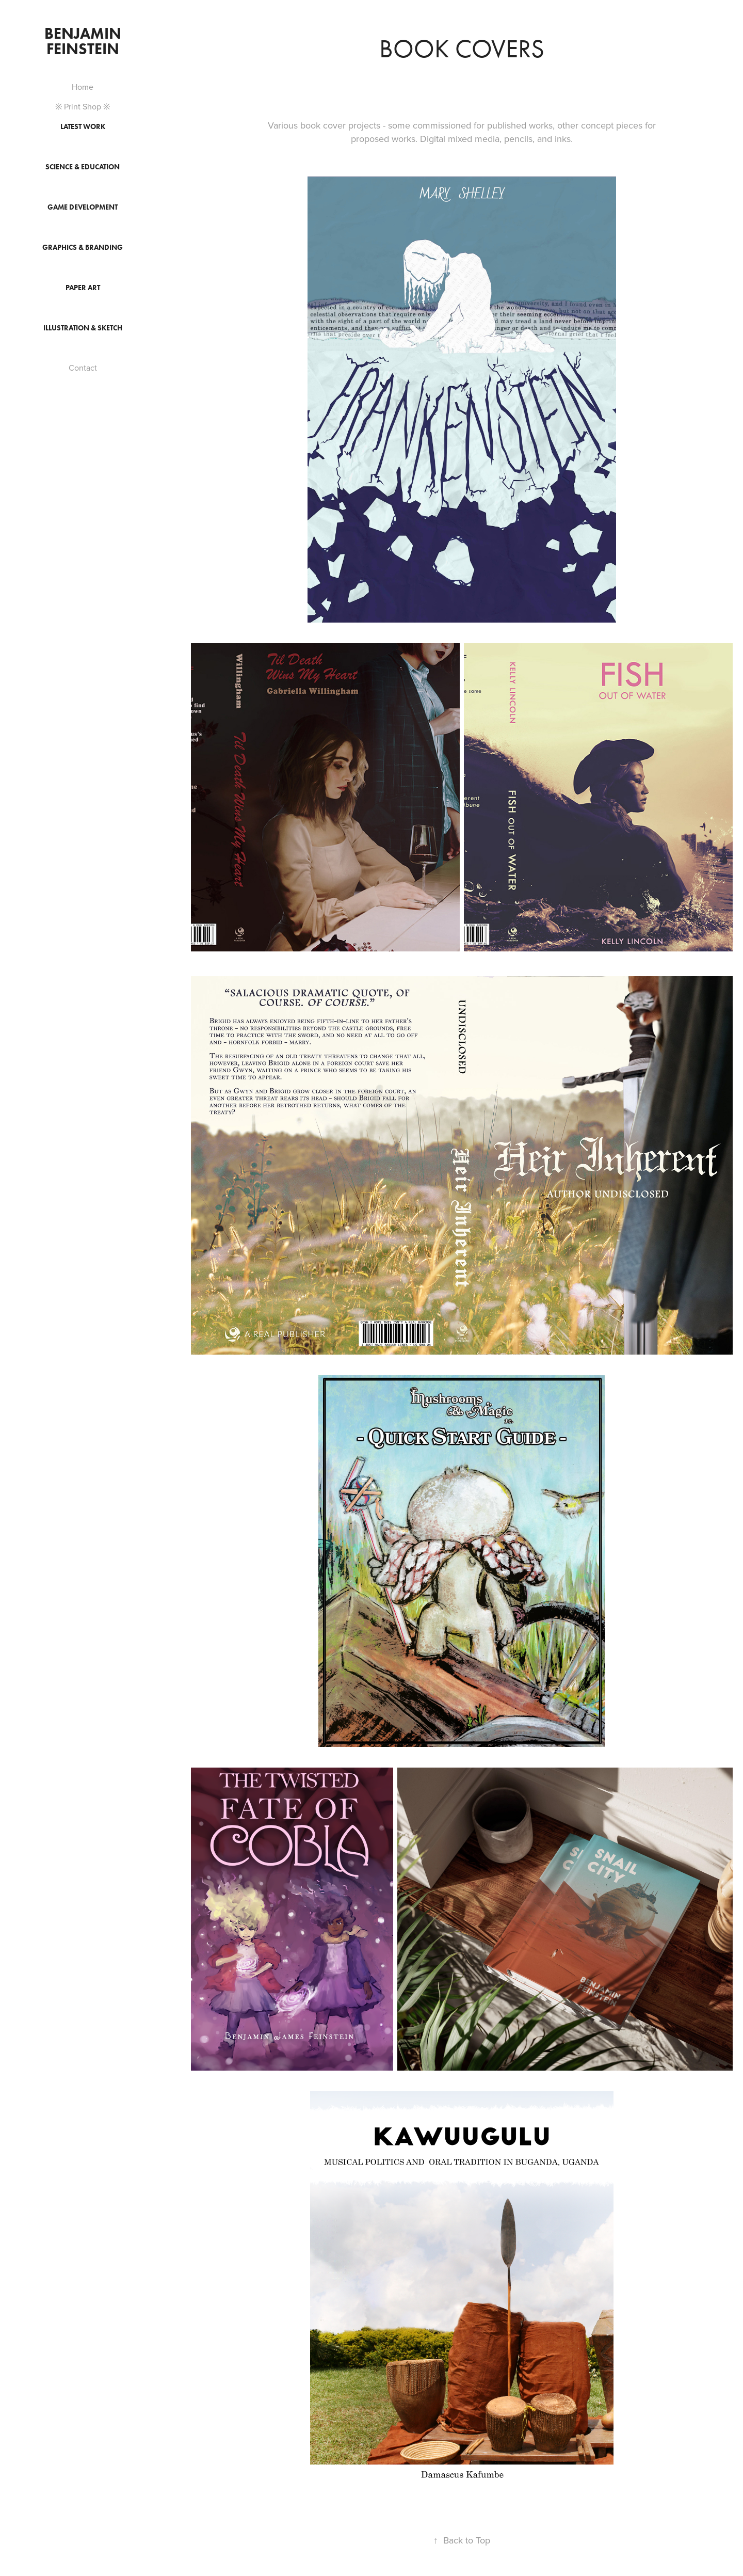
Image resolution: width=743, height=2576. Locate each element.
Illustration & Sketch (82, 328)
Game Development (82, 207)
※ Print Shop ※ (82, 106)
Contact (83, 367)
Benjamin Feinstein (84, 41)
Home (82, 86)
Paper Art (83, 287)
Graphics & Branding (82, 247)
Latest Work (82, 126)
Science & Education (82, 167)
